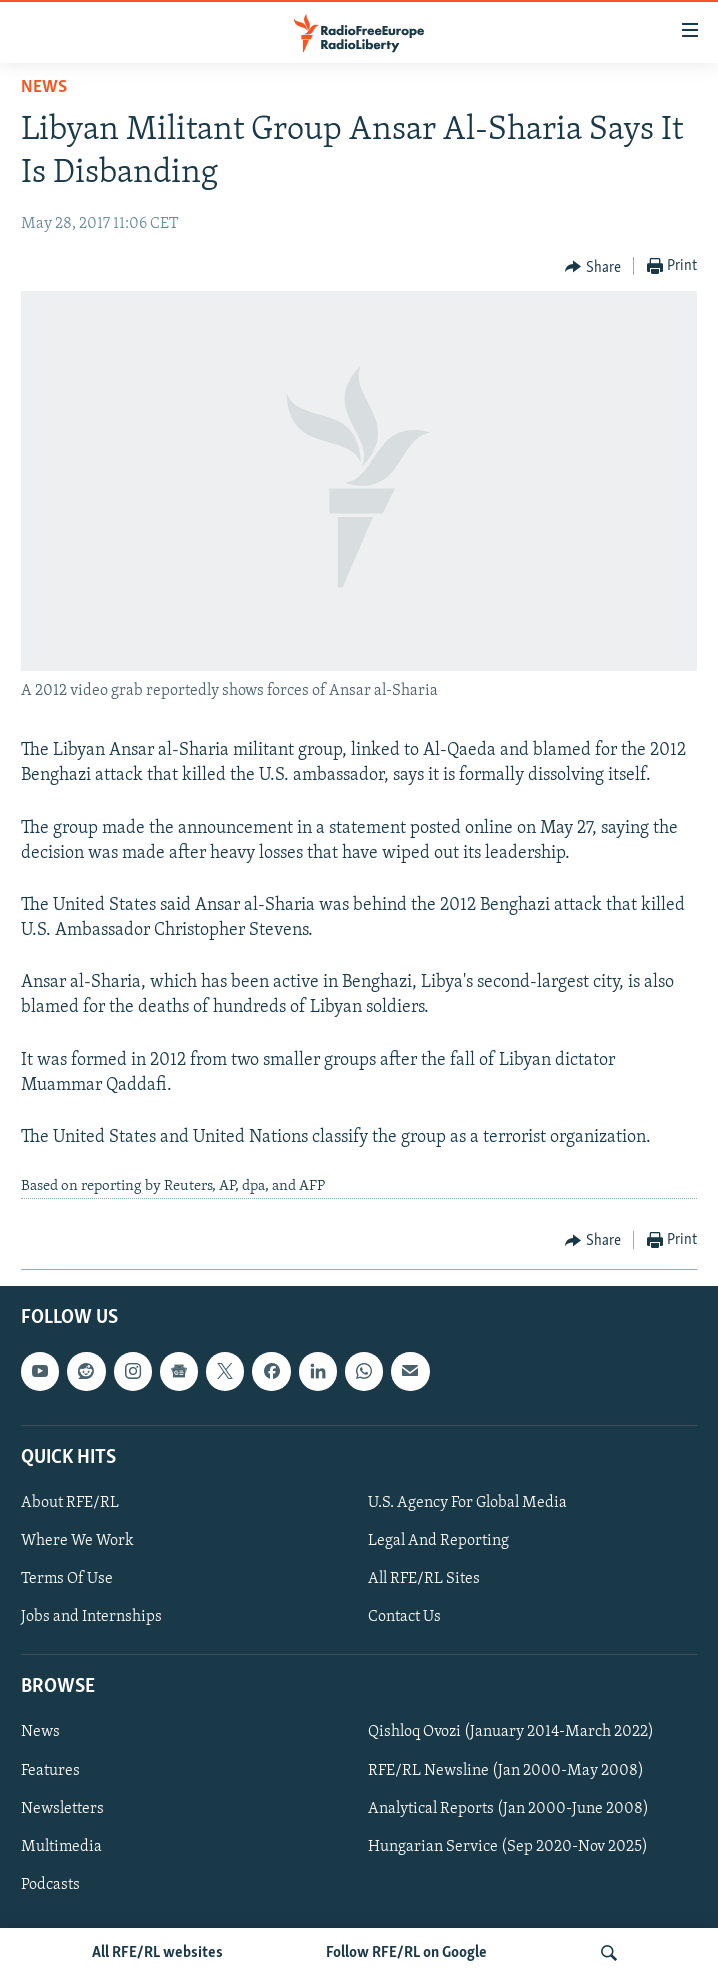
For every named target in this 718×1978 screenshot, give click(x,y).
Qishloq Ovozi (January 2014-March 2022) (511, 1732)
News (44, 87)
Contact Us (404, 1617)
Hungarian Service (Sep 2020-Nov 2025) (508, 1846)
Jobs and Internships (91, 1617)
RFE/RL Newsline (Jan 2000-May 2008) (506, 1770)
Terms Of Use (67, 1579)
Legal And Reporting (438, 1541)
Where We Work (77, 1541)
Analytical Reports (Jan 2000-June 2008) (508, 1808)
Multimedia (61, 1846)
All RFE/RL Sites (424, 1579)
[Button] (593, 267)
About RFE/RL (70, 1503)
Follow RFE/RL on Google (406, 1953)
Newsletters (62, 1808)
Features (50, 1770)
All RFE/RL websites (157, 1953)
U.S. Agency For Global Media (467, 1503)
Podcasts (50, 1884)
